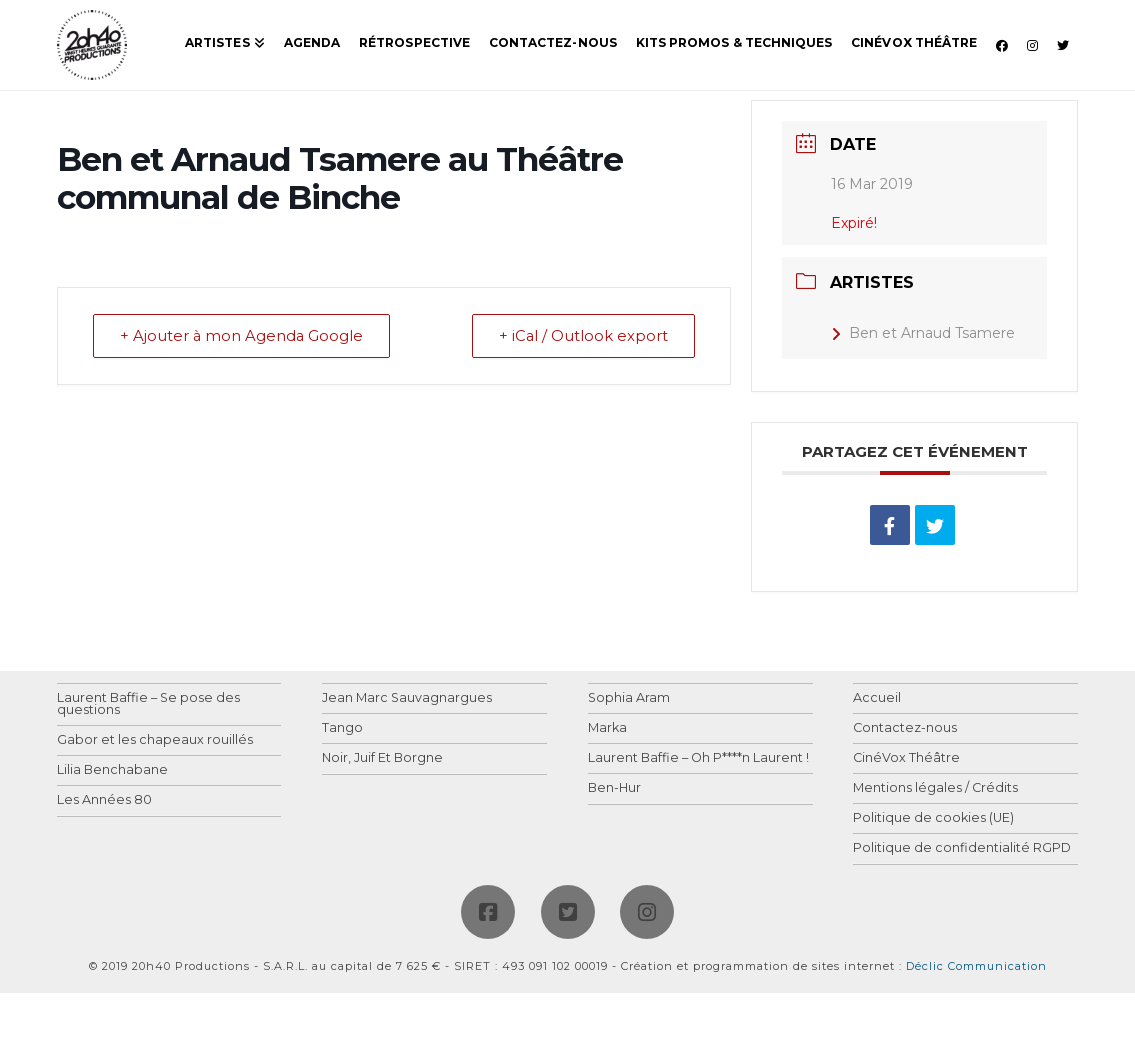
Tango (342, 728)
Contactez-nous (905, 728)
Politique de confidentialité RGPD (962, 848)
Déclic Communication (976, 966)
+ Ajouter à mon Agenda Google (244, 336)
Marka (607, 728)
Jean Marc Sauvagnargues (407, 698)
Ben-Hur (614, 788)
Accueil (877, 698)
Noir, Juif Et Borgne (382, 758)
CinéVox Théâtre (906, 758)
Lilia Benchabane (112, 770)
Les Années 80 (104, 800)
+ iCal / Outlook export (581, 336)
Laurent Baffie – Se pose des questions (148, 704)
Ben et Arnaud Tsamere (923, 333)
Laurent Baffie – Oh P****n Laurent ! (698, 758)
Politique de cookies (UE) (933, 818)
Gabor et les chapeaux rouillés (155, 740)
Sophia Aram (629, 698)
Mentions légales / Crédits (935, 788)
